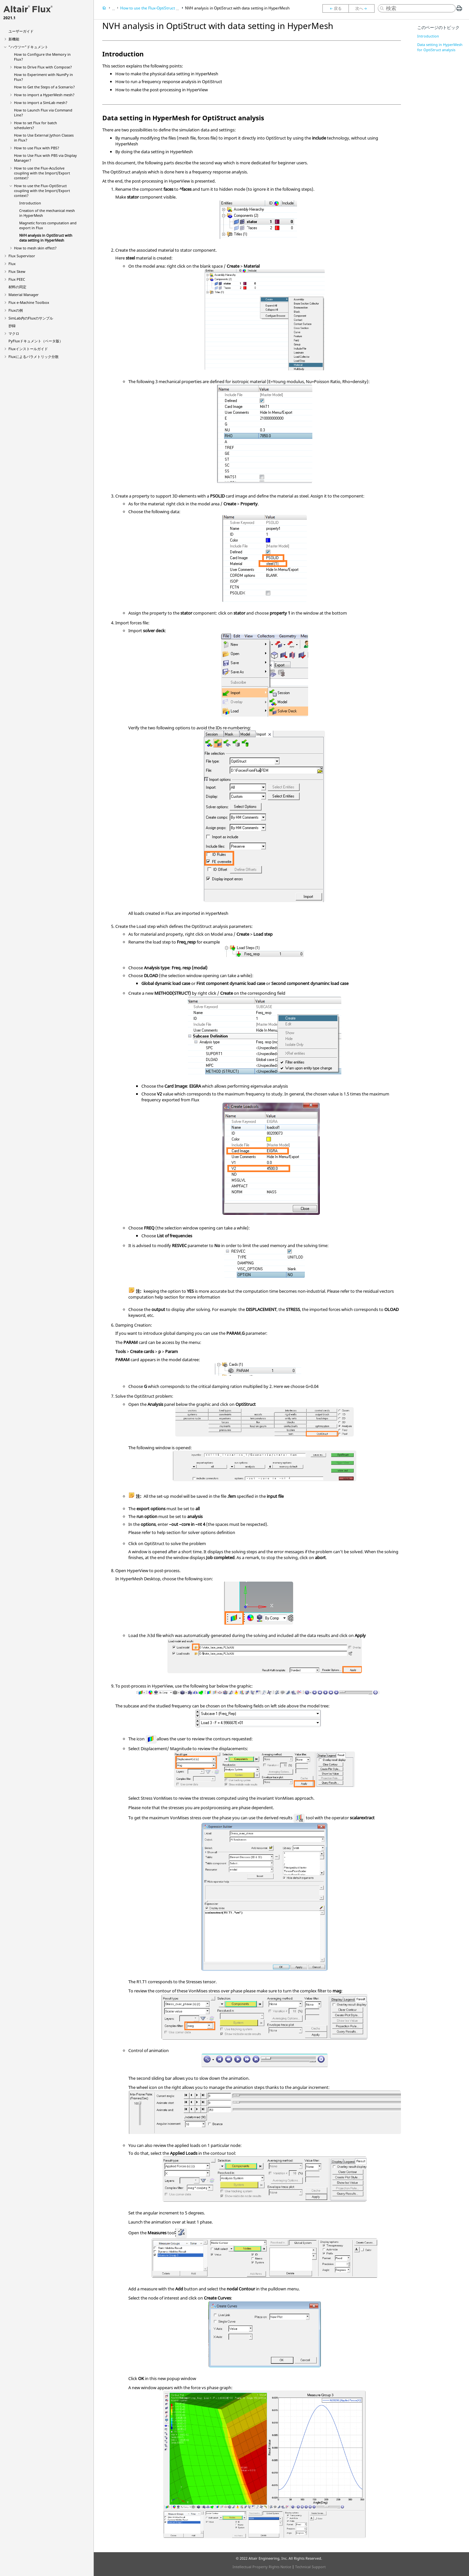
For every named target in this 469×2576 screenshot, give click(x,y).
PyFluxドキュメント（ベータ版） (35, 340)
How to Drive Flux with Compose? (43, 67)
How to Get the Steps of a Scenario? (44, 86)
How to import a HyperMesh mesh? (44, 94)
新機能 (13, 39)
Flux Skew (16, 271)
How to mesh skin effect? (35, 248)
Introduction (30, 203)
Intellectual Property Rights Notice (262, 2566)
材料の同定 (17, 286)
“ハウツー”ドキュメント (28, 46)
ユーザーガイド (21, 31)
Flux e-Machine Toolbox (28, 302)
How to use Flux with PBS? (36, 147)
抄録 (12, 325)
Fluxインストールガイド (28, 348)
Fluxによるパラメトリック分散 (33, 356)
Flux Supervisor (21, 255)
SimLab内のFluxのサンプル (30, 318)
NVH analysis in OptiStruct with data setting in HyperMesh (45, 238)
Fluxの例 (15, 310)
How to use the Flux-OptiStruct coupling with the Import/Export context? (42, 190)
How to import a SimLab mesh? (40, 102)
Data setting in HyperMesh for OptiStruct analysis (439, 47)
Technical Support (310, 2566)
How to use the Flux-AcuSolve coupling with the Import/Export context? (42, 173)
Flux (12, 263)
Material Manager (23, 294)
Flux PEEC (16, 279)
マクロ (13, 333)
